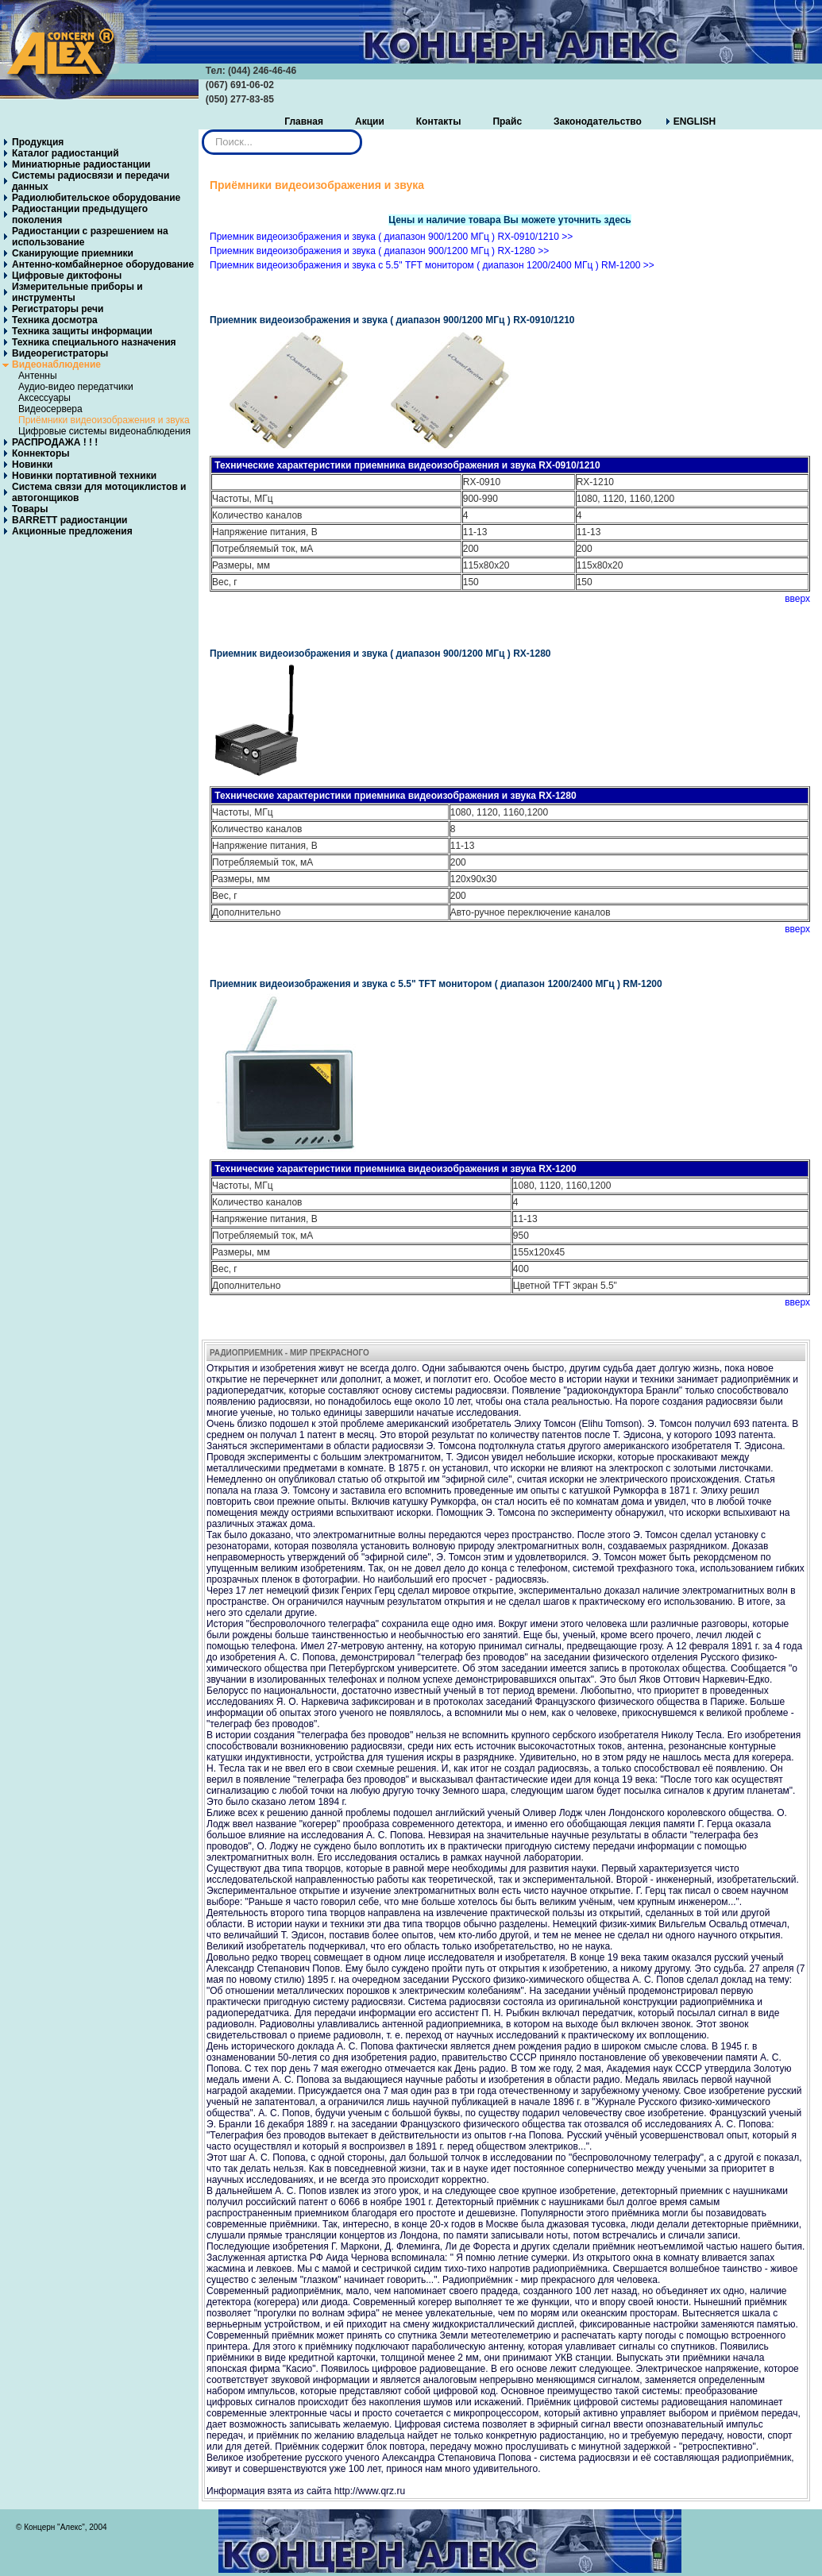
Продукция (38, 142)
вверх (797, 598)
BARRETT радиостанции (69, 520)
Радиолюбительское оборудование (96, 197)
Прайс (507, 121)
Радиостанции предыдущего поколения (80, 214)
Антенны (37, 375)
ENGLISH (694, 121)
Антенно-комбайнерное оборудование (103, 264)
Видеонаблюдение (56, 364)
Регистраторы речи (57, 308)
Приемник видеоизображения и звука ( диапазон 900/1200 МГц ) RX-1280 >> (379, 250)
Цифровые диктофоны (67, 275)
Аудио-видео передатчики (75, 386)
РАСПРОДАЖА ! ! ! (55, 442)
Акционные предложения (72, 531)
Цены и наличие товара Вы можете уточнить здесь (509, 220)
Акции (369, 121)
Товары (30, 509)
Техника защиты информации (82, 331)
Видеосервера (50, 409)
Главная (303, 121)
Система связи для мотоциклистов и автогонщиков (99, 492)
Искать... (202, 129)
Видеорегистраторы (60, 353)
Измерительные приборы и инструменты (77, 292)
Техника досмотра (55, 320)
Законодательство (598, 121)
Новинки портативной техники (84, 475)
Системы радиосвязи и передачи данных (90, 181)
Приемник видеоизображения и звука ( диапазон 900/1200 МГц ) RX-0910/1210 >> (391, 236)
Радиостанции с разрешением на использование (90, 237)
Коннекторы (40, 453)
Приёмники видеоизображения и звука (104, 420)
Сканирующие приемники (72, 253)
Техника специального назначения (94, 342)
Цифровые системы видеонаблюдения (104, 431)
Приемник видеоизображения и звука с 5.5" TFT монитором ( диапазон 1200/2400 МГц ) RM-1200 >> (432, 265)
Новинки (32, 464)
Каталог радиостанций (65, 153)
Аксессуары (44, 397)
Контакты (438, 121)
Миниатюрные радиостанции (81, 164)
